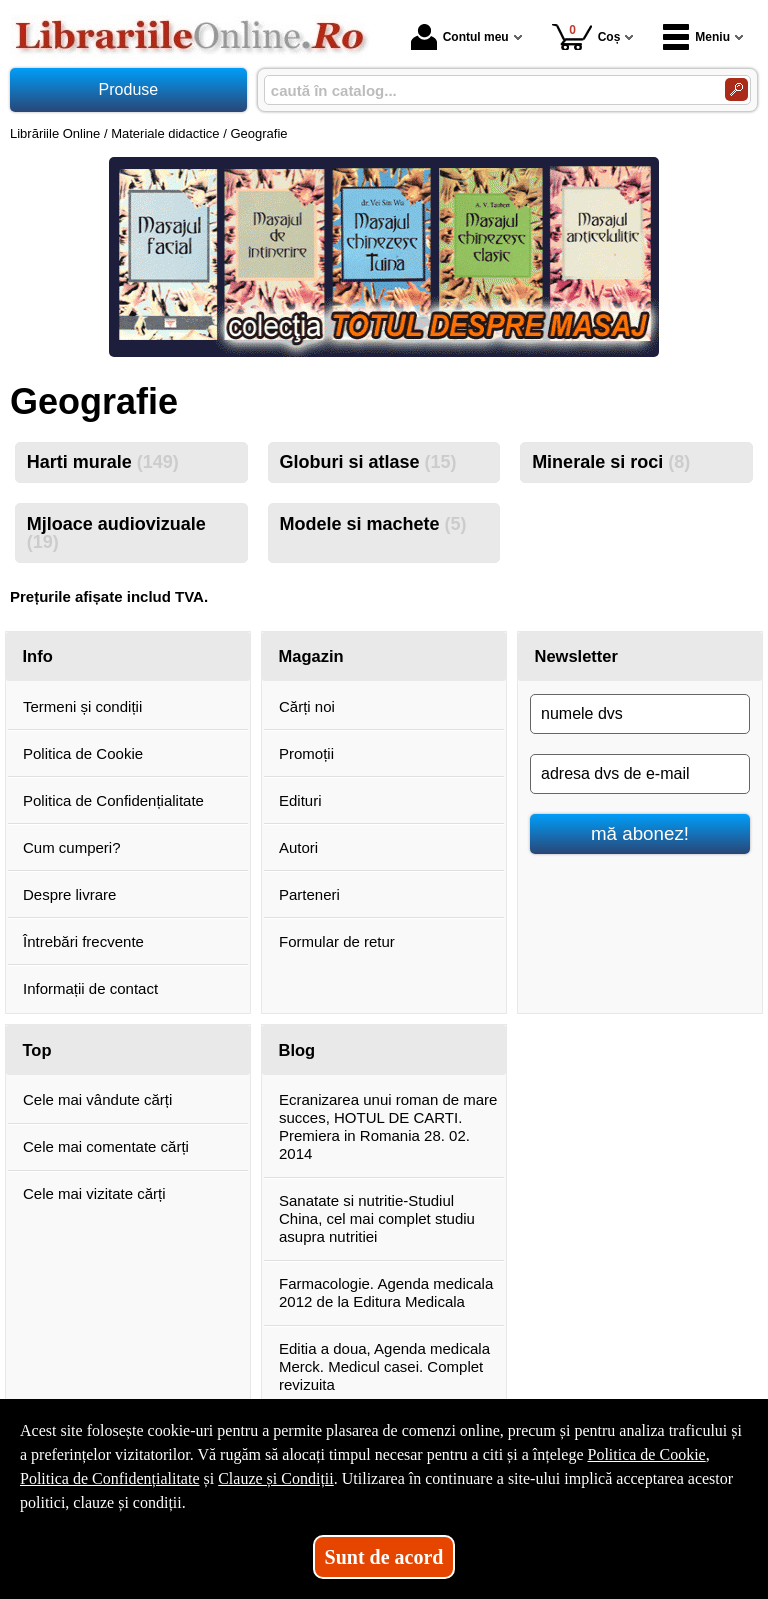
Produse (129, 89)
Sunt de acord (384, 1557)
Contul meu (460, 37)
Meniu (696, 37)
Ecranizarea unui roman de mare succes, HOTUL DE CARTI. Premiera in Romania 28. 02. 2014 (388, 1126)
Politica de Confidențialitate (113, 800)
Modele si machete (372, 524)
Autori (298, 847)
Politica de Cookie (83, 753)
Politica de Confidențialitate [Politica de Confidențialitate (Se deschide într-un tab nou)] (110, 1478)
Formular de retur (337, 941)
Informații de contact (90, 988)
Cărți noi (307, 706)
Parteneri (309, 894)
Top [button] (37, 1050)
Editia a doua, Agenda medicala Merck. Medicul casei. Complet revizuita (384, 1366)
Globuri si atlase (367, 462)
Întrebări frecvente (83, 941)
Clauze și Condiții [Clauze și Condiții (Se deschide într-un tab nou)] (276, 1478)
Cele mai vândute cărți (97, 1099)
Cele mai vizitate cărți (94, 1193)
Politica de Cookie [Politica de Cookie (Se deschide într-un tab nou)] (646, 1454)
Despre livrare (69, 894)
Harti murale (103, 462)
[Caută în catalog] (736, 89)
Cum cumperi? (72, 847)
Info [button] (38, 656)
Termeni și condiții (82, 706)
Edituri (300, 800)
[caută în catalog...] (486, 90)
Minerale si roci (611, 462)
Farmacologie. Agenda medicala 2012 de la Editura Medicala (386, 1292)
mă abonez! (640, 833)
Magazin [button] (311, 656)
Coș (586, 36)
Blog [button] (297, 1050)
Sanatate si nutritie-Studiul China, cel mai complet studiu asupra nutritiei (377, 1218)
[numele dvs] (640, 714)
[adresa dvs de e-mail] (640, 774)
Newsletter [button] (576, 656)
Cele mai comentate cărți (106, 1146)
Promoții (306, 753)
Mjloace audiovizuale (116, 533)
